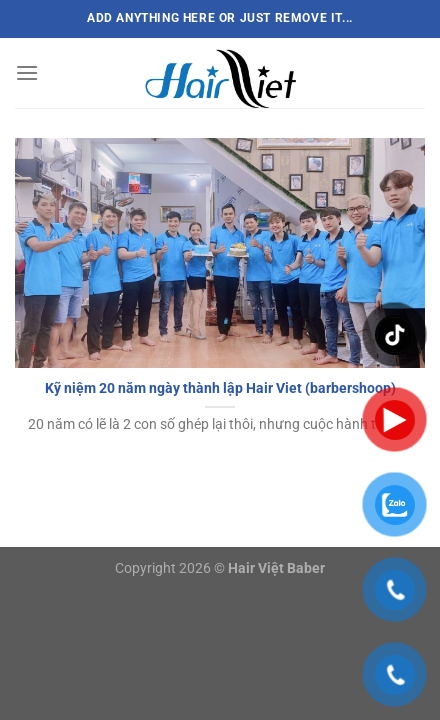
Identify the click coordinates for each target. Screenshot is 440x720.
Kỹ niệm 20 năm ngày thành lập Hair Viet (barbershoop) (220, 388)
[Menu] (27, 72)
